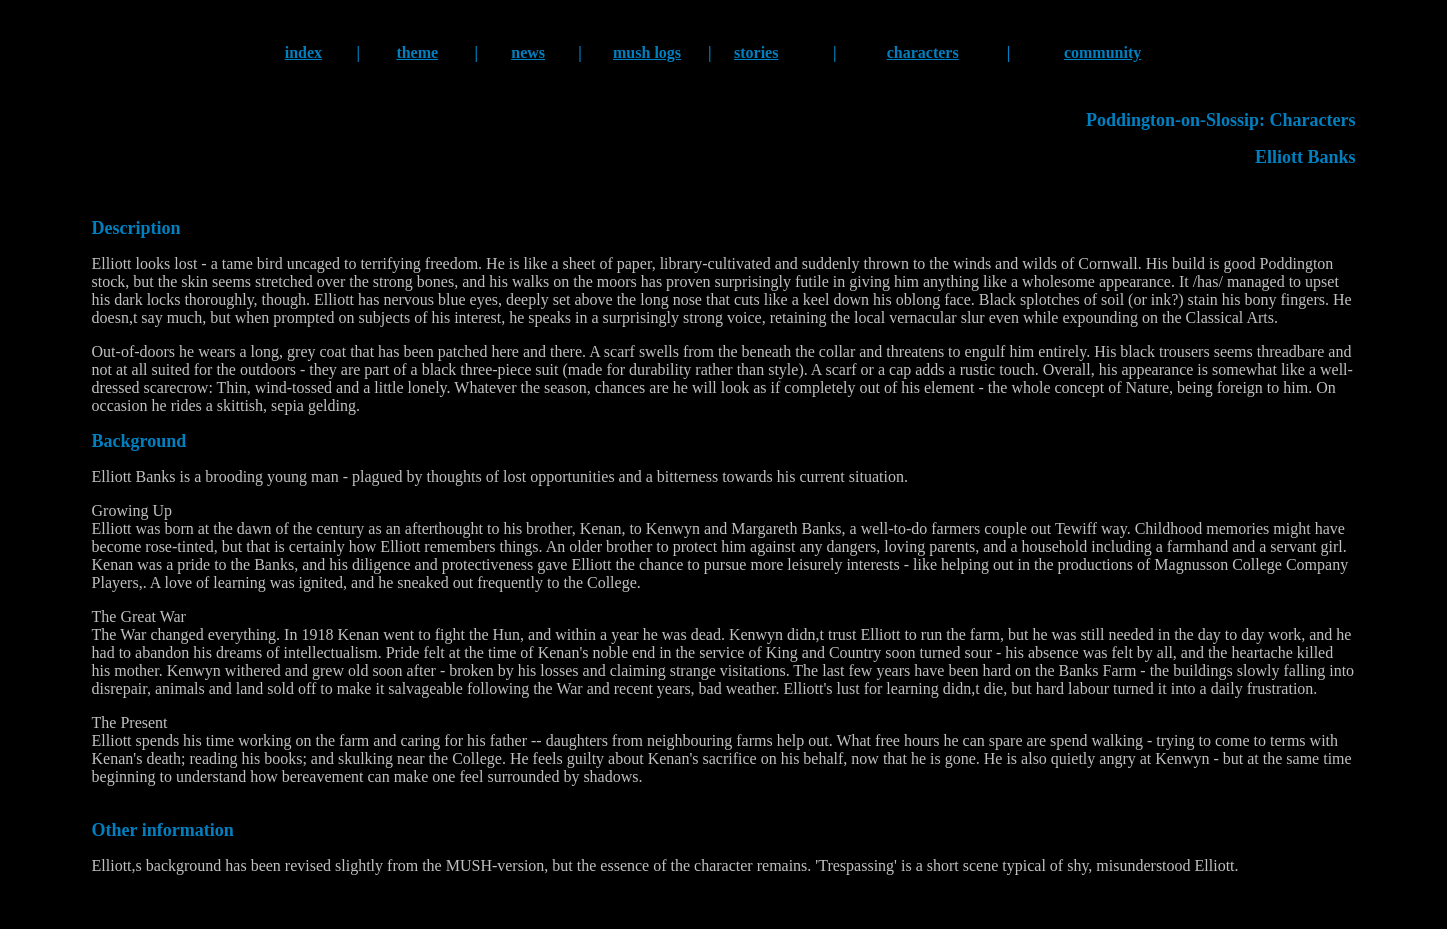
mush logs (647, 52)
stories (756, 52)
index (303, 52)
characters (923, 52)
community (1102, 52)
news (528, 52)
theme (417, 52)
